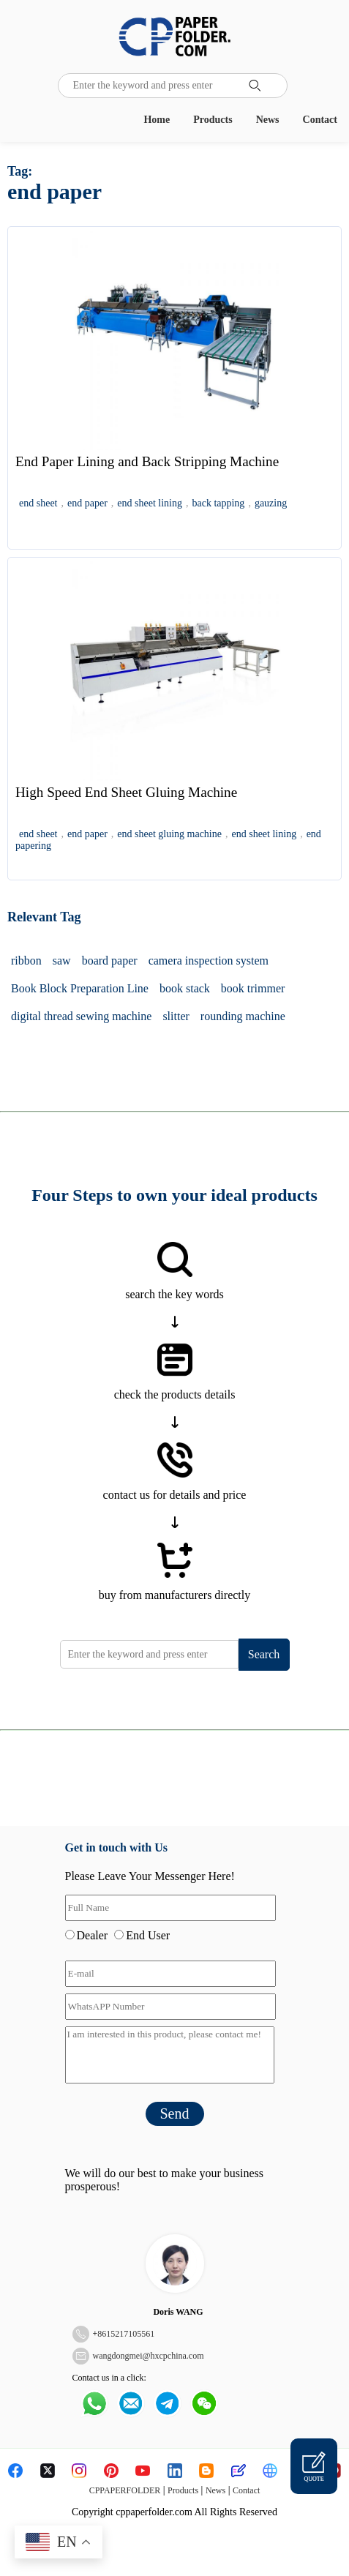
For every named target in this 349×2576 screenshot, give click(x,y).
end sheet (38, 503)
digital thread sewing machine (81, 1016)
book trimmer (253, 988)
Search (264, 1654)
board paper (110, 960)
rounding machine (242, 1016)
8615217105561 (125, 2334)
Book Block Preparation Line (80, 988)
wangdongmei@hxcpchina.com (148, 2356)
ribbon (26, 960)
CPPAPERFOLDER (125, 2490)
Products (212, 119)
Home (156, 119)
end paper (87, 503)
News (267, 119)
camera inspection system (209, 960)
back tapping (218, 503)
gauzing (271, 503)
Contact (320, 119)
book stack (185, 988)
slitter (175, 1016)
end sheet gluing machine (169, 833)
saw (62, 960)
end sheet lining (149, 503)
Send (174, 2113)
